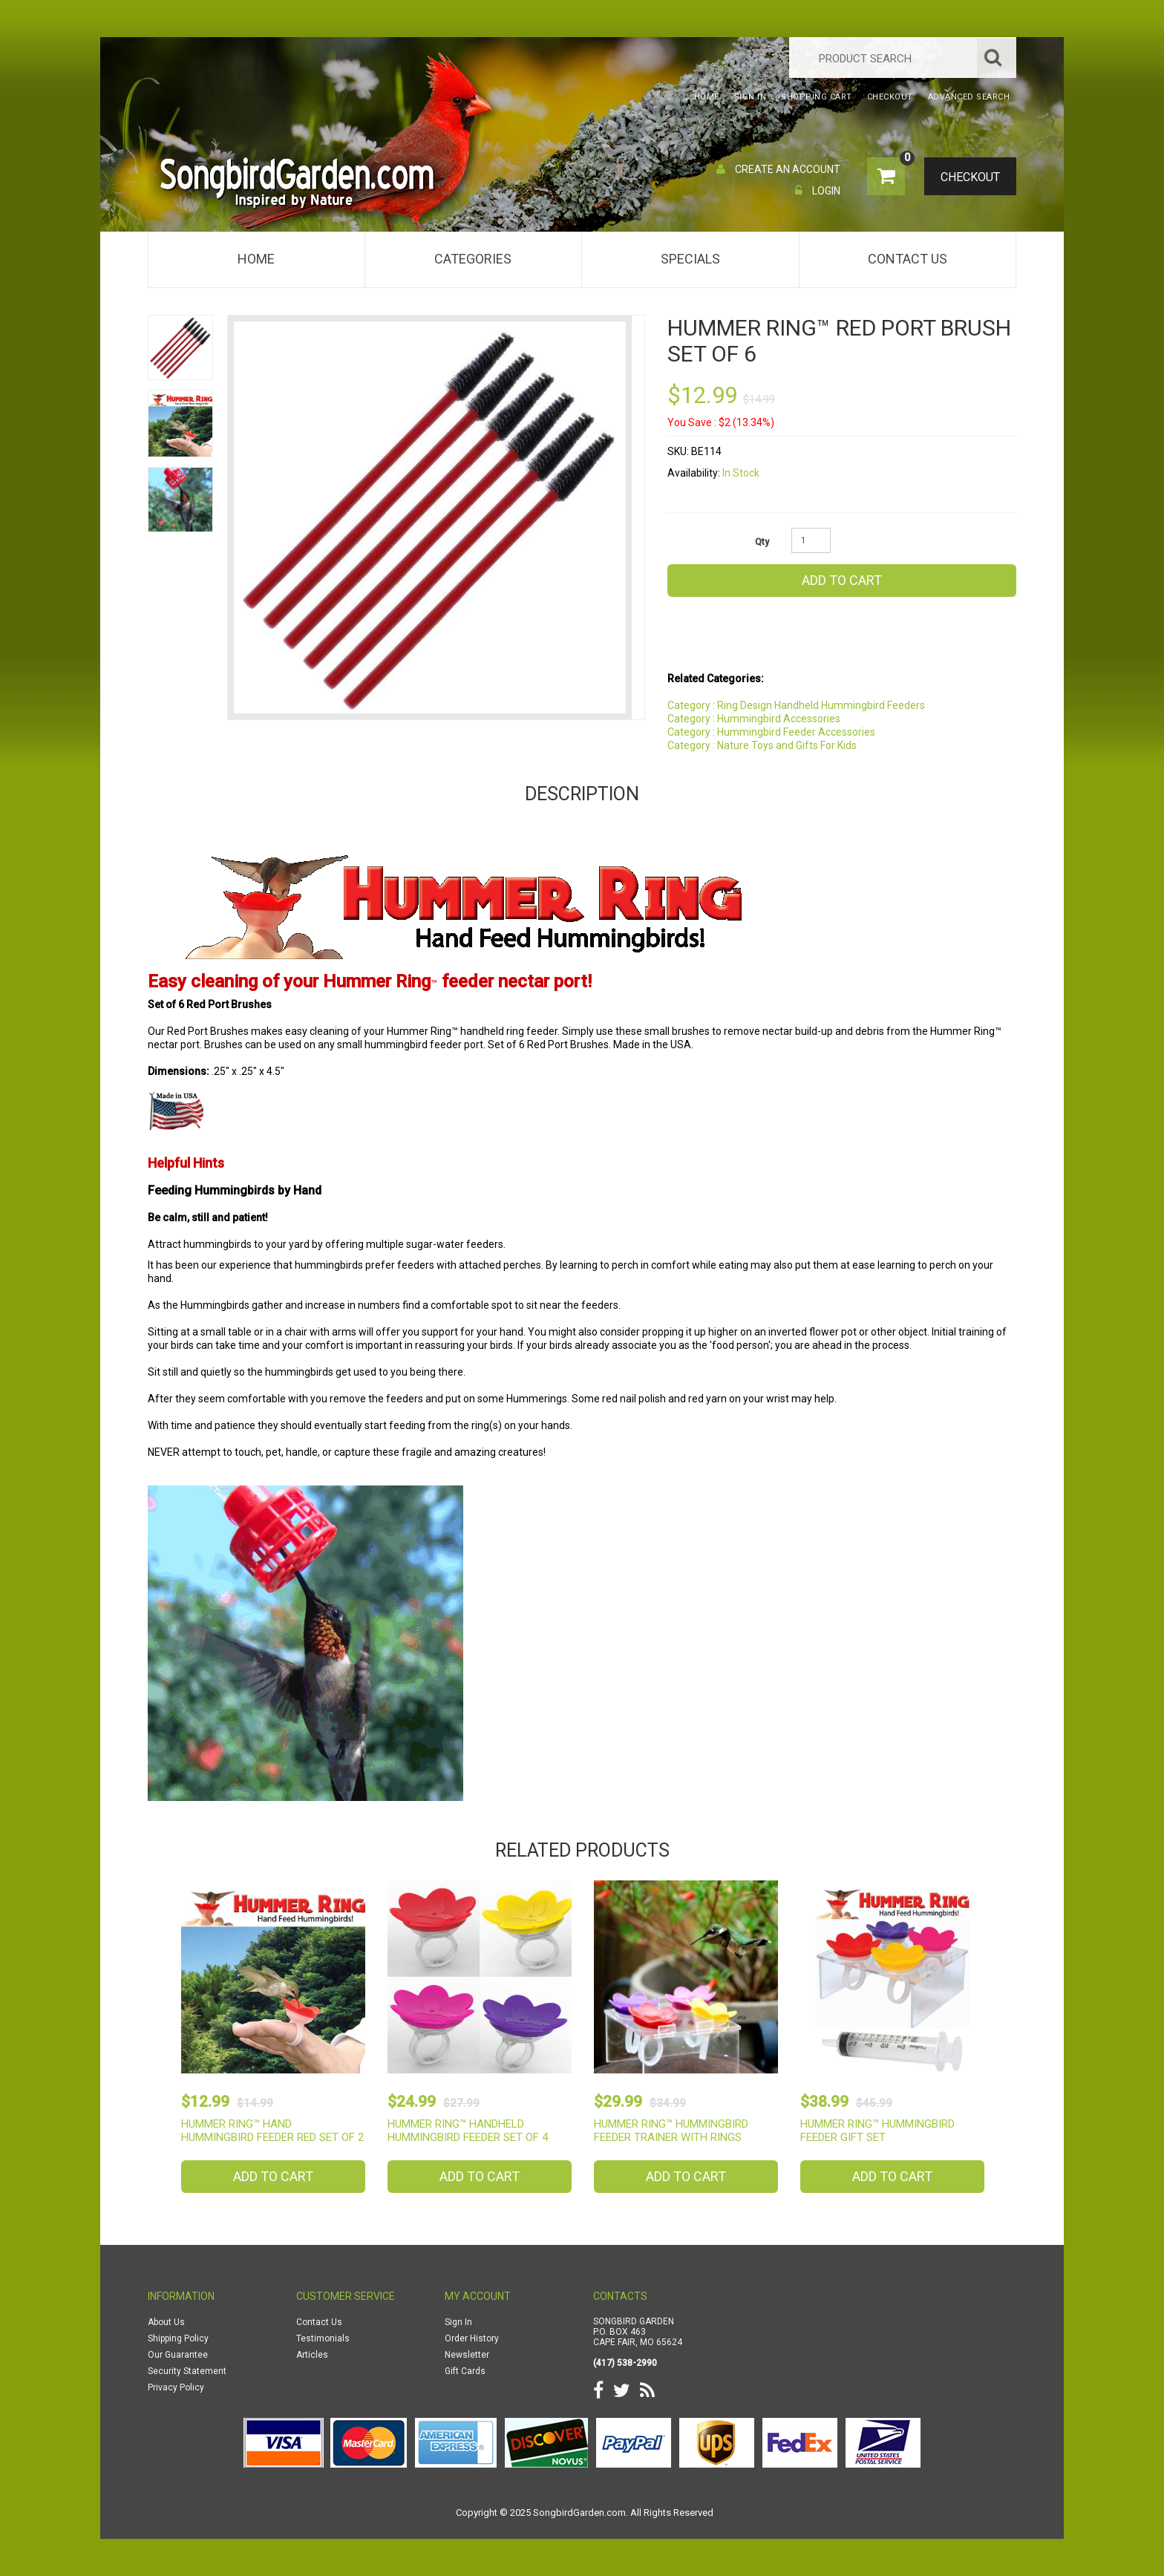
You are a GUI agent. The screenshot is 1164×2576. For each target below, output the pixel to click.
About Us (166, 2322)
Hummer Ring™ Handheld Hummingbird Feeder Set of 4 (468, 2130)
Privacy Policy (176, 2387)
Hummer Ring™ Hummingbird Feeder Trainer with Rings (671, 2130)
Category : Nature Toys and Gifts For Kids (762, 745)
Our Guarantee (178, 2355)
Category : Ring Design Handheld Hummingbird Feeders (796, 705)
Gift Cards (465, 2371)
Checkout (964, 177)
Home (256, 259)
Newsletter (467, 2355)
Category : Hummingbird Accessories (753, 719)
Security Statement (187, 2371)
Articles (312, 2355)
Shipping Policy (178, 2338)
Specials (690, 259)
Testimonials (323, 2338)
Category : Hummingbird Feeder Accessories (771, 732)
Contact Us (907, 259)
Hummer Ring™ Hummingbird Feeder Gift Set (877, 2130)
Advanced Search (969, 97)
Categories (472, 259)
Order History (472, 2338)
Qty (762, 542)
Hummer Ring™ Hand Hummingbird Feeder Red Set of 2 (272, 2130)
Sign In (458, 2322)
